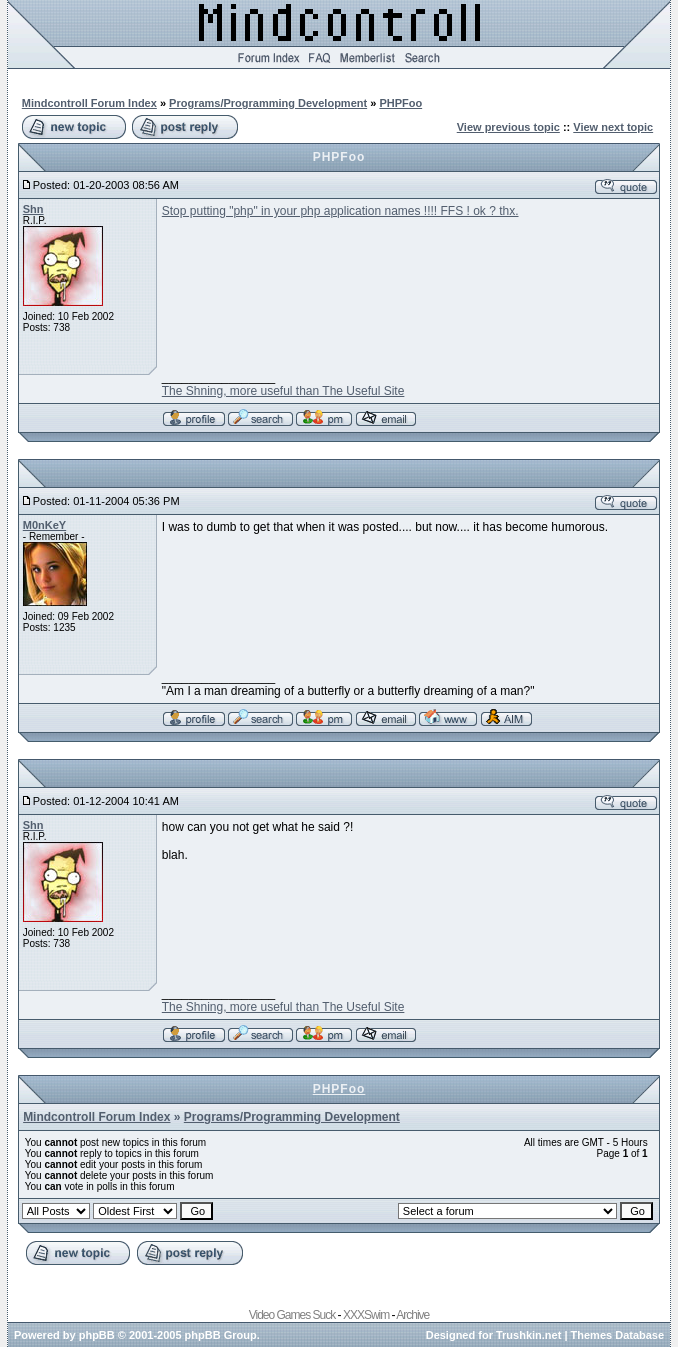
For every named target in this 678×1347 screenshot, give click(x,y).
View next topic (613, 127)
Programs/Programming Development (268, 103)
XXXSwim (366, 1315)
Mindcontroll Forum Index (89, 103)
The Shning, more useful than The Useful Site (283, 391)
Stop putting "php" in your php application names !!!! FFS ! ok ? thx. (340, 211)
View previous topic (508, 127)
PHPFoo (400, 103)
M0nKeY (44, 525)
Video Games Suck (292, 1315)
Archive (412, 1315)
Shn (33, 209)
